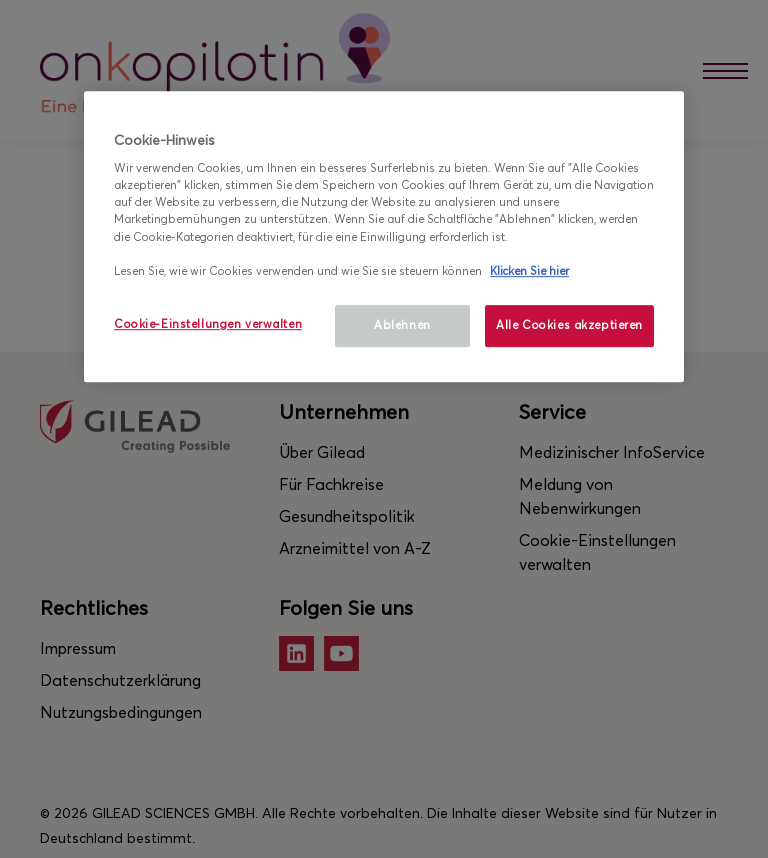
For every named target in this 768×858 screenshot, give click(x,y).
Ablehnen (402, 325)
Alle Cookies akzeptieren (569, 325)
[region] (384, 236)
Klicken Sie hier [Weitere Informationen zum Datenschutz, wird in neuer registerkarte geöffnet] (529, 271)
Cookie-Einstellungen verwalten (208, 324)
